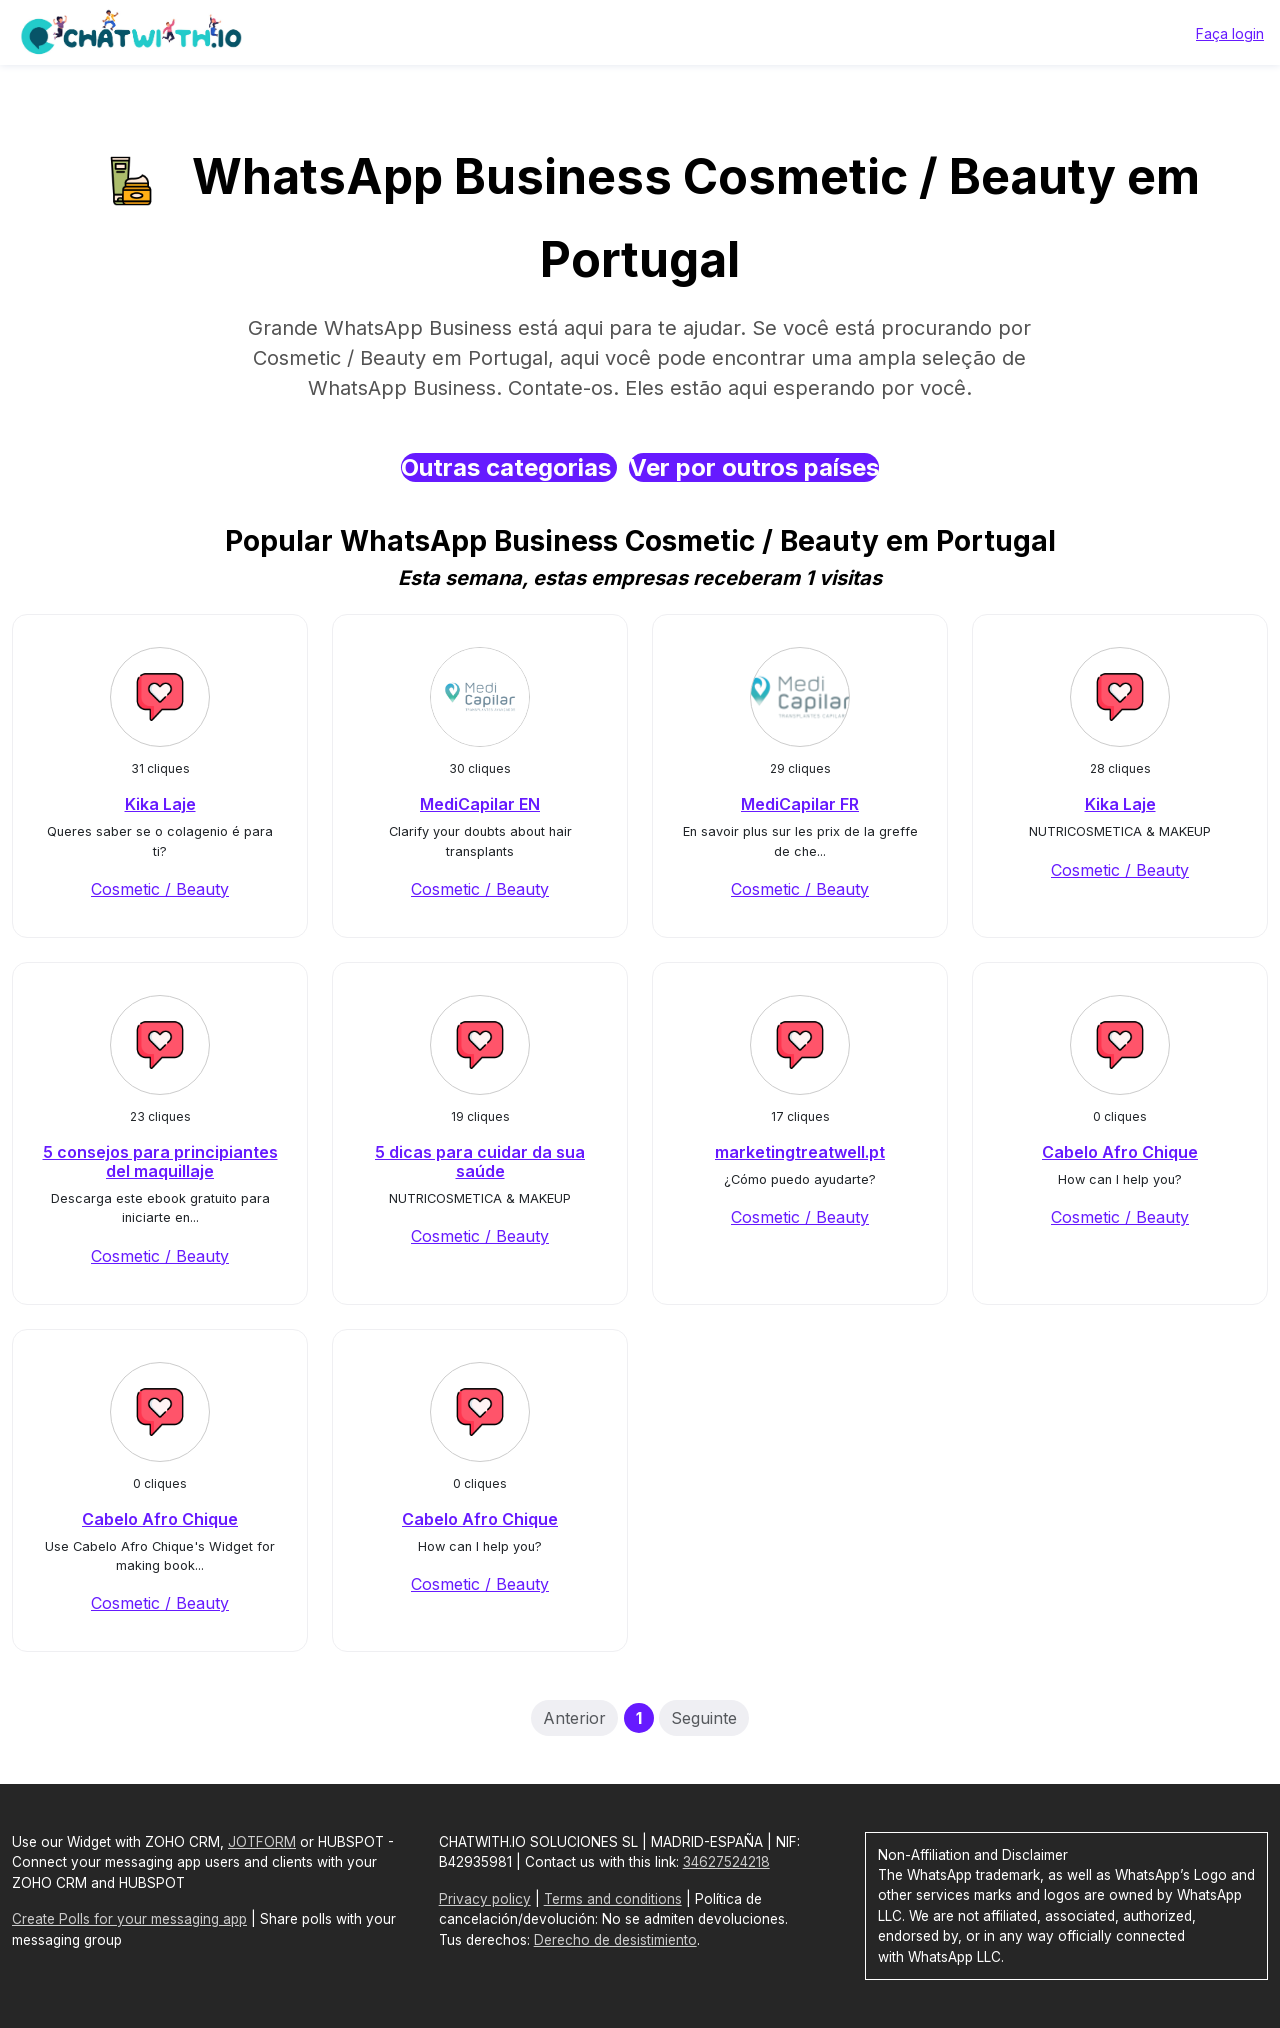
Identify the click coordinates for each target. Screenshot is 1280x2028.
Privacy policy (485, 1899)
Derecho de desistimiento (615, 1940)
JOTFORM (262, 1842)
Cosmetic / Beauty (160, 889)
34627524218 (726, 1862)
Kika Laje (160, 804)
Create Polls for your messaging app (129, 1919)
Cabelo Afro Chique (1120, 1152)
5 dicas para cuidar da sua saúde (480, 1161)
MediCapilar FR (800, 804)
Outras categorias (509, 467)
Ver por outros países (754, 467)
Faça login (1230, 33)
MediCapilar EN (480, 804)
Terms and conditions (613, 1899)
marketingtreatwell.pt (800, 1152)
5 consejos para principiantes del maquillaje (160, 1161)
